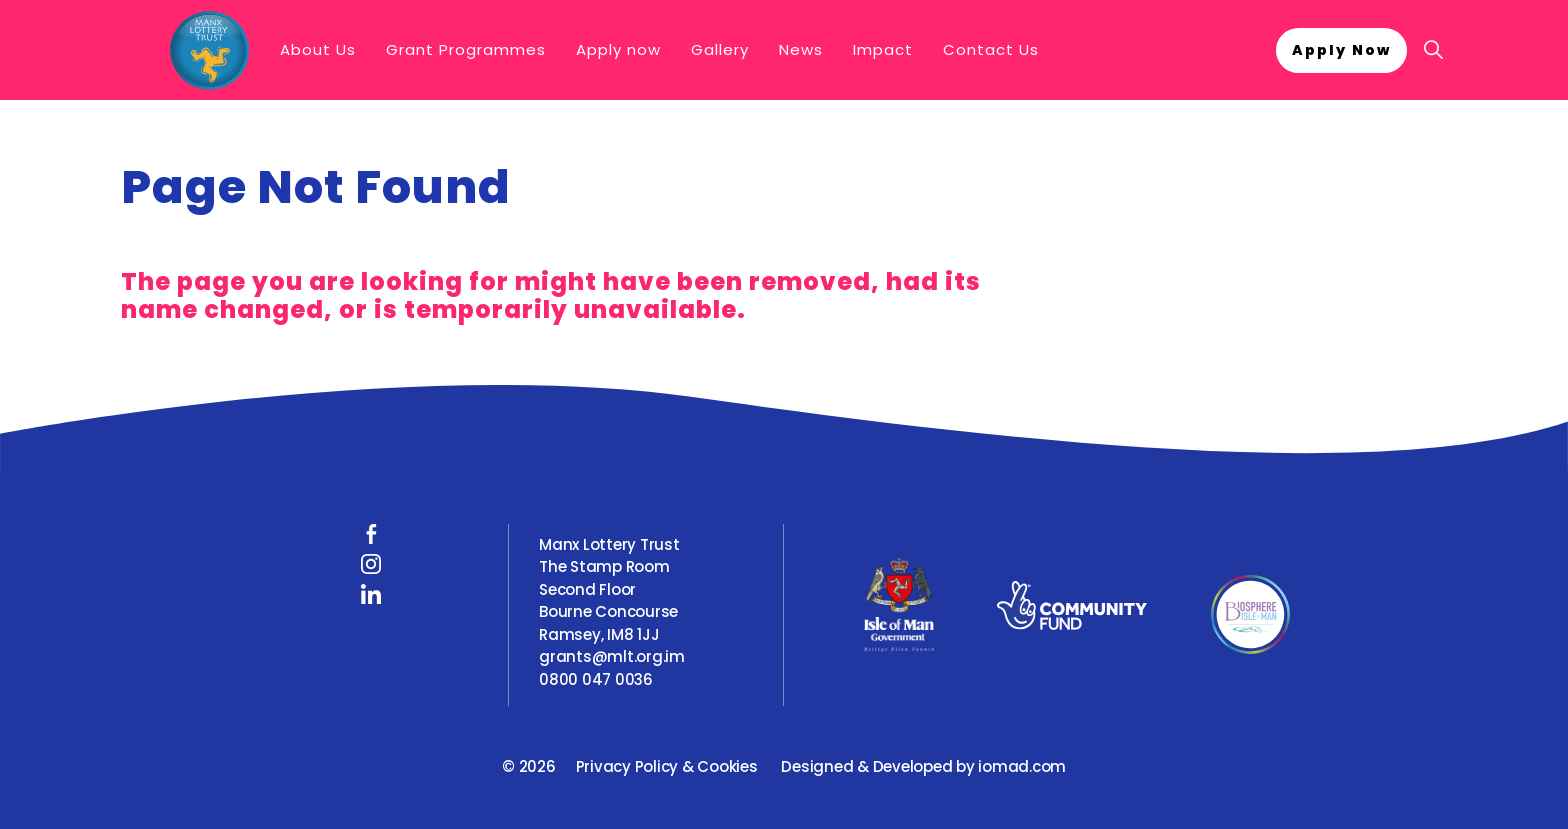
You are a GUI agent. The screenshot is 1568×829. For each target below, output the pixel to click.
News (801, 49)
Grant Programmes (466, 49)
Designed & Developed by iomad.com (923, 766)
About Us (318, 49)
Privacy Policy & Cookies (667, 766)
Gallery (720, 49)
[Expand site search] (1433, 50)
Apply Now (1341, 50)
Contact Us (991, 49)
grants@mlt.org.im (612, 656)
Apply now (618, 49)
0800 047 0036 (596, 679)
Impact (883, 49)
